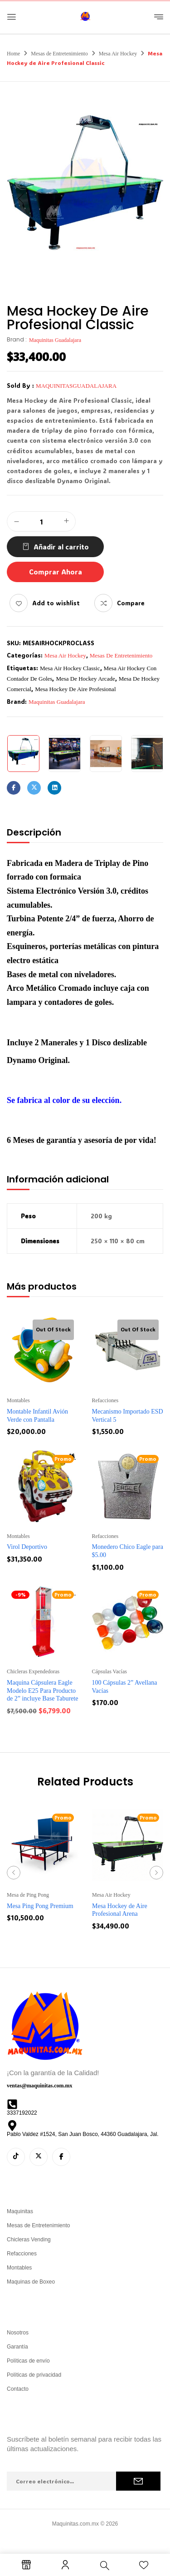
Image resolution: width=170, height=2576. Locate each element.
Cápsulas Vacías (109, 1671)
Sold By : (20, 385)
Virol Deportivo (27, 1546)
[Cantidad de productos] (41, 522)
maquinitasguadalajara (76, 385)
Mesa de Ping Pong (28, 1895)
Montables (18, 1400)
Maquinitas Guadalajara (55, 340)
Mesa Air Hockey (118, 53)
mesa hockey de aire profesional (75, 689)
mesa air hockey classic (70, 668)
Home (13, 53)
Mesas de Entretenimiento (59, 53)
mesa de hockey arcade (85, 678)
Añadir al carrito (61, 546)
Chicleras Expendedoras (33, 1671)
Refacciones (105, 1400)
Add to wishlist (56, 603)
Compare (131, 603)
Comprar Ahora (55, 571)
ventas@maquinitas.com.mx (40, 2085)
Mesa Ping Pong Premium (40, 1906)
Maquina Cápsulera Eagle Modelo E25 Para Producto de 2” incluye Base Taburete (42, 1690)
